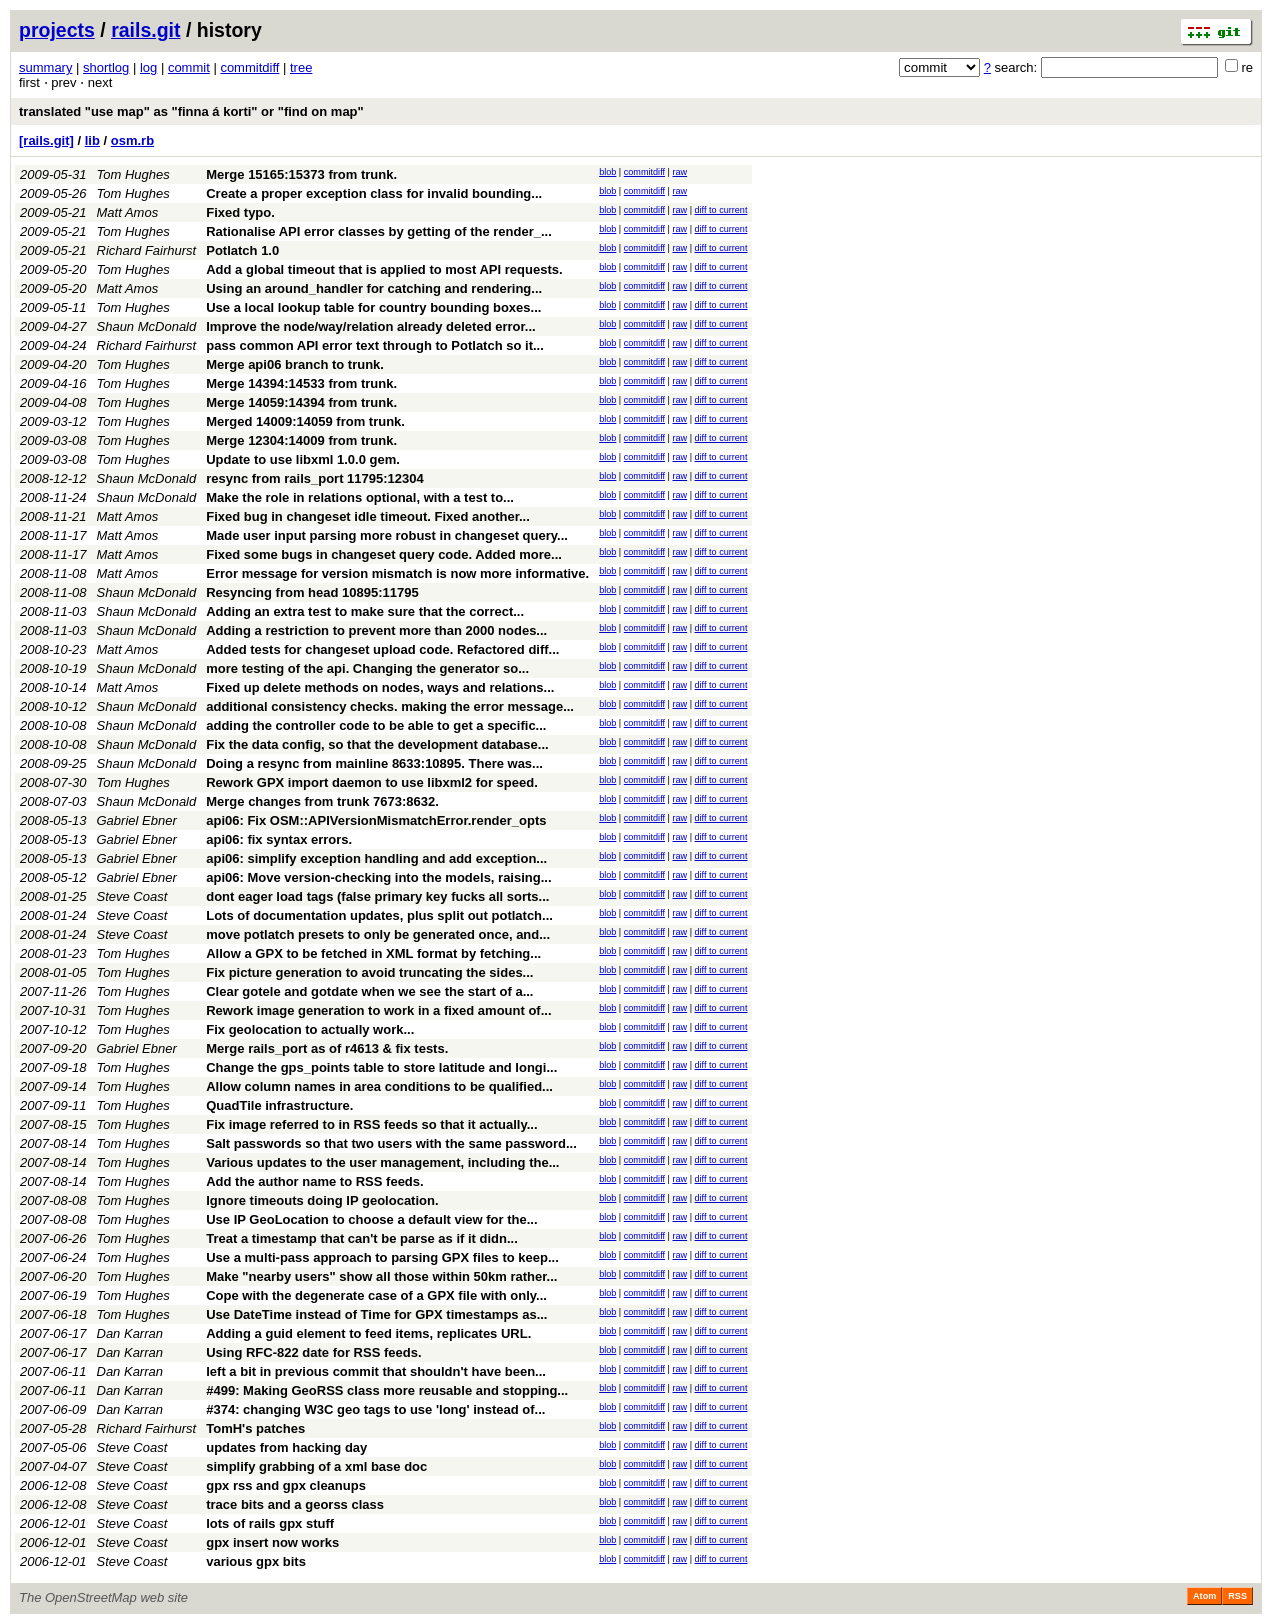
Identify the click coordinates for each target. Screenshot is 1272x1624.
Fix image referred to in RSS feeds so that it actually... (371, 1124)
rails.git (145, 30)
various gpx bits (256, 1561)
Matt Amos (128, 212)
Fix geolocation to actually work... (310, 1029)
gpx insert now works (272, 1542)
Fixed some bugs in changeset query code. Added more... (384, 554)
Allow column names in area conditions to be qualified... (379, 1086)
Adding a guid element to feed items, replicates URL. (368, 1333)
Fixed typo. (240, 212)
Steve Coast (132, 896)
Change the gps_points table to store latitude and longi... (381, 1067)
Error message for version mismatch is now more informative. (397, 573)
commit (189, 67)
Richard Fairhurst (147, 250)
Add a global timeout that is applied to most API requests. (384, 269)
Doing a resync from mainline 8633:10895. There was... (374, 763)
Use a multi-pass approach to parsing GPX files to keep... (382, 1257)
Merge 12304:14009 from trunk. (301, 440)
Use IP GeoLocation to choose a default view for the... (371, 1219)
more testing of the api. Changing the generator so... (367, 668)
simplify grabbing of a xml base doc (316, 1466)
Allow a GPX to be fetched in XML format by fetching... (373, 953)
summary (45, 67)
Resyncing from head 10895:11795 (312, 592)
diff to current (721, 210)
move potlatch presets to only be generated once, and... (378, 934)
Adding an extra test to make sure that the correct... (365, 611)
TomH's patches (255, 1428)
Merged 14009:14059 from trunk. (305, 421)
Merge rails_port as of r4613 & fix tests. (327, 1048)
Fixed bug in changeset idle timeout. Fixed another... (368, 516)
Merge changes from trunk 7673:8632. (322, 801)
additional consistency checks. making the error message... (390, 706)
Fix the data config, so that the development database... (377, 744)
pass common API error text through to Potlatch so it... (375, 345)
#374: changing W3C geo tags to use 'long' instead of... (375, 1409)
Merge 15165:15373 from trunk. (301, 174)
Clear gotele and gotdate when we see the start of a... (369, 991)
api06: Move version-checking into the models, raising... (378, 877)
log (148, 67)
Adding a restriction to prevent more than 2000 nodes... (376, 630)
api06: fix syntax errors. (279, 839)
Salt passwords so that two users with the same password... (391, 1143)
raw (679, 172)
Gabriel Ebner (137, 820)
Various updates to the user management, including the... (382, 1162)
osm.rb (132, 140)
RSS (1237, 1596)
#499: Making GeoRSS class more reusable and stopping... (387, 1390)
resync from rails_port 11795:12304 (315, 478)
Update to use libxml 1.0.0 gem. (303, 459)
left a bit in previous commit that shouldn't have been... (376, 1371)
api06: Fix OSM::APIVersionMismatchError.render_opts (376, 820)
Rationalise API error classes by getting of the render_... (379, 231)
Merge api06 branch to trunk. (295, 364)
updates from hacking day (286, 1447)
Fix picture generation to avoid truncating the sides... (369, 972)
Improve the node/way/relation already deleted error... (370, 326)
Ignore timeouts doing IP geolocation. (322, 1200)
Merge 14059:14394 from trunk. (301, 402)
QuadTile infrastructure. (279, 1105)
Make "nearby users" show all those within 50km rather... (381, 1276)
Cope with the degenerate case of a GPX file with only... (376, 1295)
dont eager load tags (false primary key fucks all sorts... (377, 896)
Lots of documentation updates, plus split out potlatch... (379, 915)
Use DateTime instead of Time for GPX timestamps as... (376, 1314)
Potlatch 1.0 (242, 250)
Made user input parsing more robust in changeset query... (387, 535)
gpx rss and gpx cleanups (286, 1485)
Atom (1204, 1596)
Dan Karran (130, 1333)
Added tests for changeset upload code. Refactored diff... (382, 649)
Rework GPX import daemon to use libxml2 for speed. (372, 782)
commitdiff (249, 67)
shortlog (106, 67)
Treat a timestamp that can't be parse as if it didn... (362, 1238)
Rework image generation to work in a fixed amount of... (378, 1010)
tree (301, 67)
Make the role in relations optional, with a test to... (360, 497)
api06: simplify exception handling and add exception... (376, 858)
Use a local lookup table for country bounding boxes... (373, 307)
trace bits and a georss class (295, 1504)
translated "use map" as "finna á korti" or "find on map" (191, 111)
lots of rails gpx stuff (270, 1523)
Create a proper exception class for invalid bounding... (374, 193)
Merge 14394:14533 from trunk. (301, 383)
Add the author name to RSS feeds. (314, 1181)
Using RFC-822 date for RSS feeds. (313, 1352)
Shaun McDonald (147, 326)
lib (92, 140)
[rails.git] (46, 140)
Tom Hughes (133, 174)
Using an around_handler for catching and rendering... (374, 288)
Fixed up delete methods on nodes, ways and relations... (380, 687)
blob (607, 172)
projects (57, 30)
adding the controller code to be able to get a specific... (376, 725)
